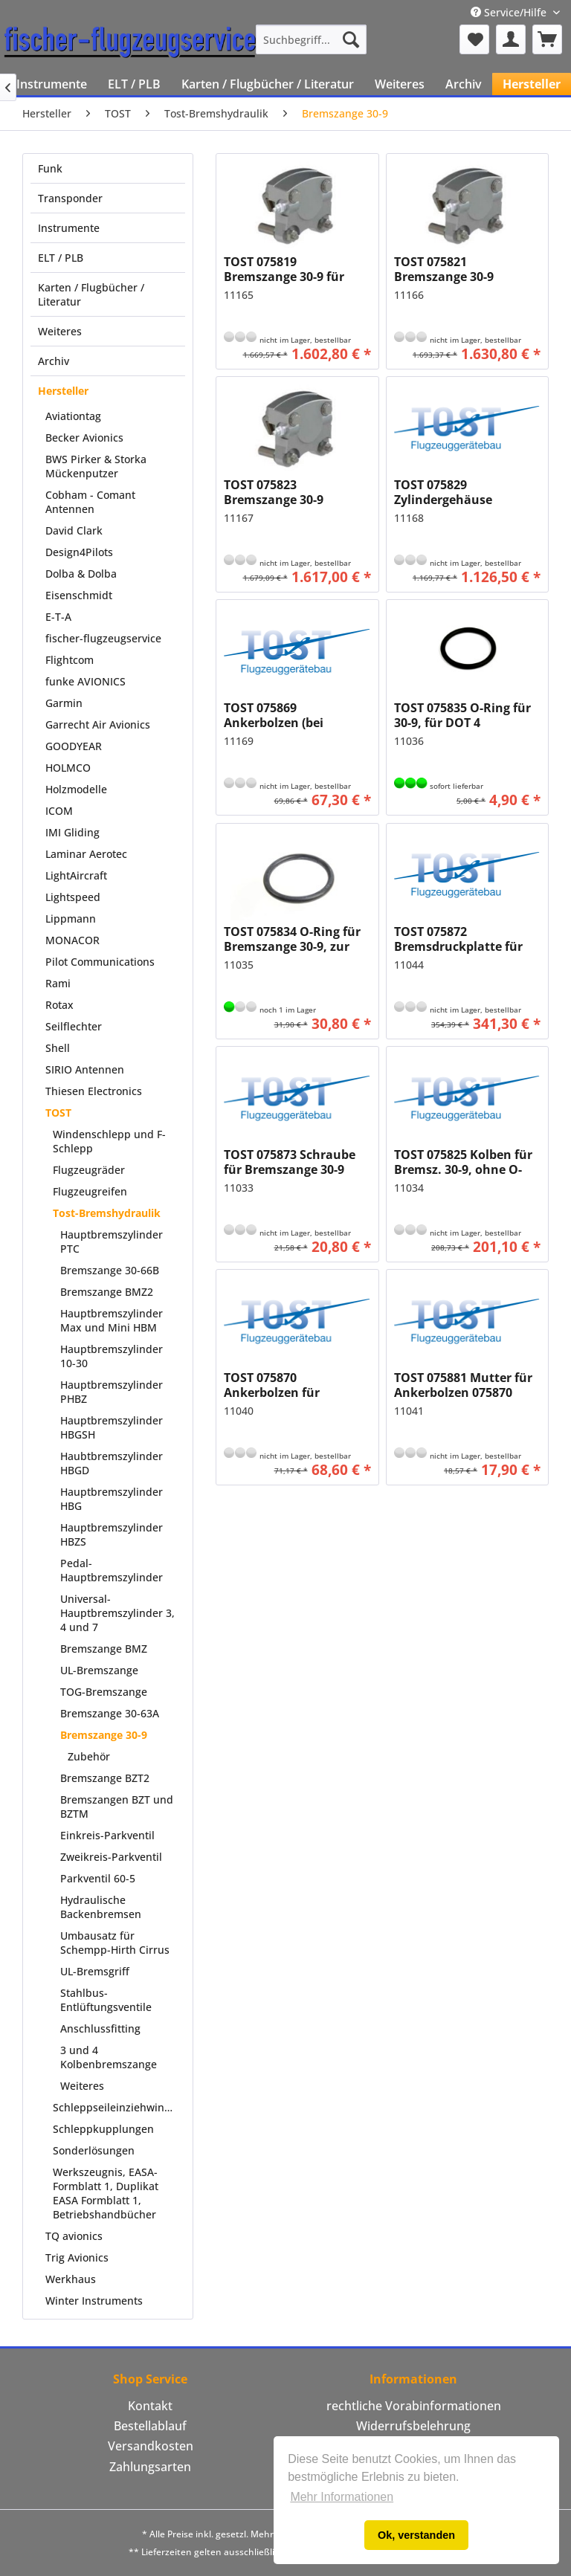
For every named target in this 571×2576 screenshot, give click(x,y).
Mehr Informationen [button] (341, 2497)
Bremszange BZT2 (104, 1778)
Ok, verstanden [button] (416, 2535)
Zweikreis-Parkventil (111, 1857)
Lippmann (70, 918)
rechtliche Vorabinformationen (413, 2406)
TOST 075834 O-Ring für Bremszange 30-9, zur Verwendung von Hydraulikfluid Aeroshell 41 (296, 939)
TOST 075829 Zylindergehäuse (443, 492)
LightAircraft (76, 875)
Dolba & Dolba (81, 573)
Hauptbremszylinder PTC (111, 1241)
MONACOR (72, 940)
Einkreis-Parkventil (107, 1835)
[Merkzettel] (474, 39)
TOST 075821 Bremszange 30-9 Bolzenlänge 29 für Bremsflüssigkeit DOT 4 (463, 269)
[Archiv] (463, 84)
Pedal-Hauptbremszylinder (111, 1570)
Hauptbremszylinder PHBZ (111, 1392)
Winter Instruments (94, 2300)
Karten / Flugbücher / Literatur (91, 294)
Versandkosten (150, 2446)
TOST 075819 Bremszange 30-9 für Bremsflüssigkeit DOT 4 (292, 269)
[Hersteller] (531, 84)
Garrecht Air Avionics (97, 724)
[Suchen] (351, 39)
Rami (58, 983)
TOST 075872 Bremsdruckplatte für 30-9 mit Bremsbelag (458, 939)
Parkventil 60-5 (97, 1878)
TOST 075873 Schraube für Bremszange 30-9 (289, 1162)
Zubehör (89, 1756)
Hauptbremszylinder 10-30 (111, 1356)
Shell (57, 1048)
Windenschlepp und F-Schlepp (109, 1141)
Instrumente (69, 228)
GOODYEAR (73, 746)
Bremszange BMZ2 (106, 1292)
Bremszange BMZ (103, 1649)
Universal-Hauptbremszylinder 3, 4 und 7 (117, 1613)
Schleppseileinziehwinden (118, 2107)
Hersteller (63, 391)
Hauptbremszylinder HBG (111, 1499)
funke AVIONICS (85, 681)
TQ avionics (74, 2236)
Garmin (64, 703)
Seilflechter (73, 1026)
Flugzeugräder (89, 1170)
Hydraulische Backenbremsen (100, 1907)
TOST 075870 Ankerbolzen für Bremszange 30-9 (273, 1385)
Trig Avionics (77, 2257)
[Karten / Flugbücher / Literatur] (267, 84)
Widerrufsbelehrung (413, 2426)
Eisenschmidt (78, 595)
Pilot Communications (100, 962)
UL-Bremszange (99, 1670)
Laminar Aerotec (86, 854)
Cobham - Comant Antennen (90, 502)
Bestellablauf (150, 2426)
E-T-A (58, 617)
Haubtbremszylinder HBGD (111, 1463)
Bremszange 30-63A (109, 1713)
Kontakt (150, 2406)
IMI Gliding (72, 832)
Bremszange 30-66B (109, 1270)
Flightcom (69, 660)
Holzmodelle (76, 789)
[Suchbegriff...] (311, 39)
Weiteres (60, 331)
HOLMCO (68, 768)
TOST (58, 1112)
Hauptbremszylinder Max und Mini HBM (111, 1320)
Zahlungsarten (150, 2467)
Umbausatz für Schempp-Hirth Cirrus (115, 1942)
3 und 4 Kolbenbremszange (108, 2057)
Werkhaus (70, 2279)
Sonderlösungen (94, 2150)
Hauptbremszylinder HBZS (111, 1534)
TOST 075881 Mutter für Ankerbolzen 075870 (463, 1385)
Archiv (53, 361)
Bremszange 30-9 (103, 1735)
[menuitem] (311, 39)
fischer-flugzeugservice (103, 638)
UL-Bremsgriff (94, 1971)
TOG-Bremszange (103, 1692)
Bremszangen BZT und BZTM (116, 1806)
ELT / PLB (60, 258)
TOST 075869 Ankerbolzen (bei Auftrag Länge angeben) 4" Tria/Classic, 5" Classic (297, 715)
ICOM (59, 811)
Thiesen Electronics (93, 1091)
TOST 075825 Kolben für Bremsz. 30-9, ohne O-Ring (463, 1162)
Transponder (70, 198)
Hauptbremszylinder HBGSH (111, 1427)
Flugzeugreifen (90, 1191)
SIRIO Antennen (84, 1069)
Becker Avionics (84, 437)
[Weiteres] (399, 84)
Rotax (59, 1005)
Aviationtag (73, 416)
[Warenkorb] (547, 39)
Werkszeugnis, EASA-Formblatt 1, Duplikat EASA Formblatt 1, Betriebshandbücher (105, 2193)
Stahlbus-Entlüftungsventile (106, 2000)
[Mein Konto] (511, 39)
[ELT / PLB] (134, 84)
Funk (50, 168)
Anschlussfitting (100, 2028)
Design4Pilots (79, 552)
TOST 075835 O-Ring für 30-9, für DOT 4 (462, 715)
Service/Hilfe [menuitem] (510, 12)
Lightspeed (72, 897)
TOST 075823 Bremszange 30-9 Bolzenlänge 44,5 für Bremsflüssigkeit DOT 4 (292, 492)
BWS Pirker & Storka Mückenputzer (95, 466)
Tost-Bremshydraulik (107, 1213)
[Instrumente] (51, 84)
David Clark (74, 530)
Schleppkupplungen (103, 2129)
